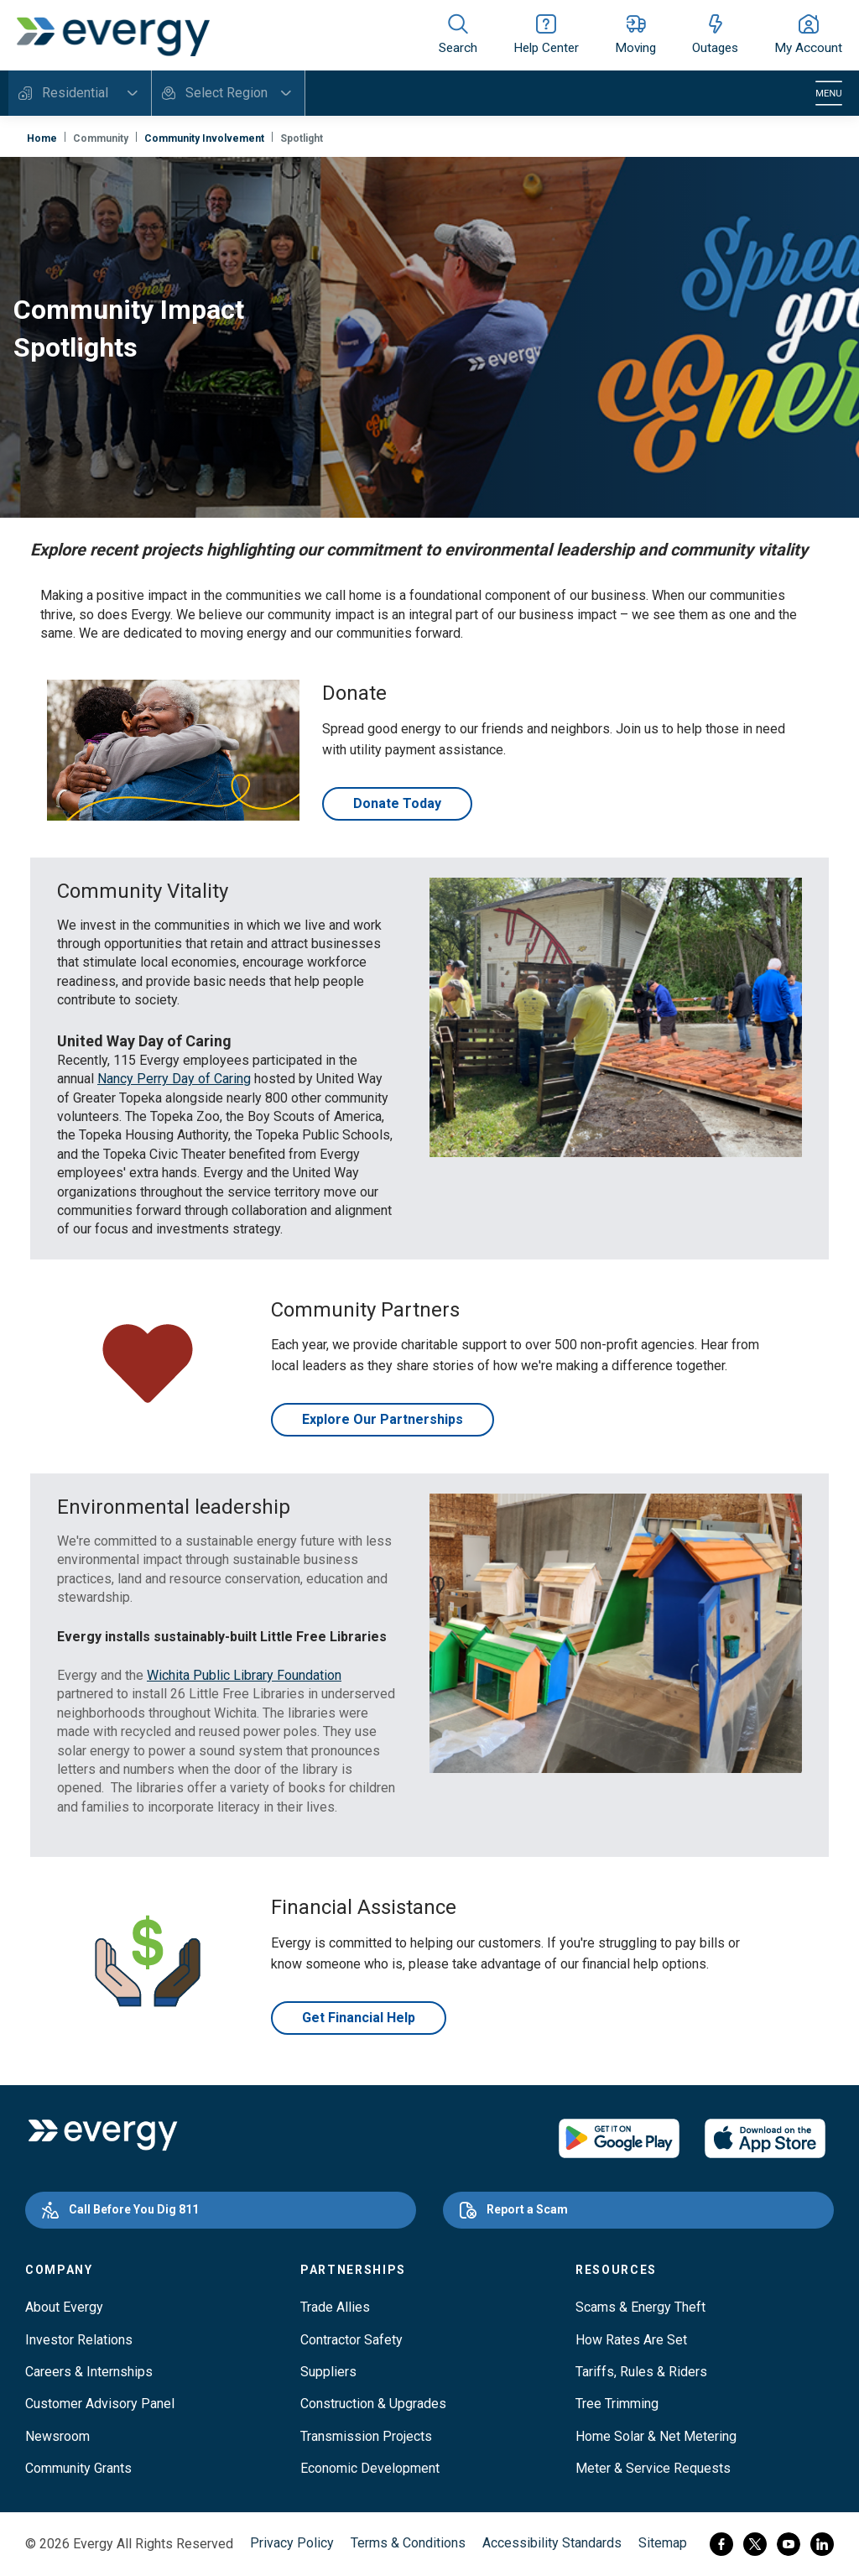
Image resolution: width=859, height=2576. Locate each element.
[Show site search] (458, 35)
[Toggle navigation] (828, 93)
